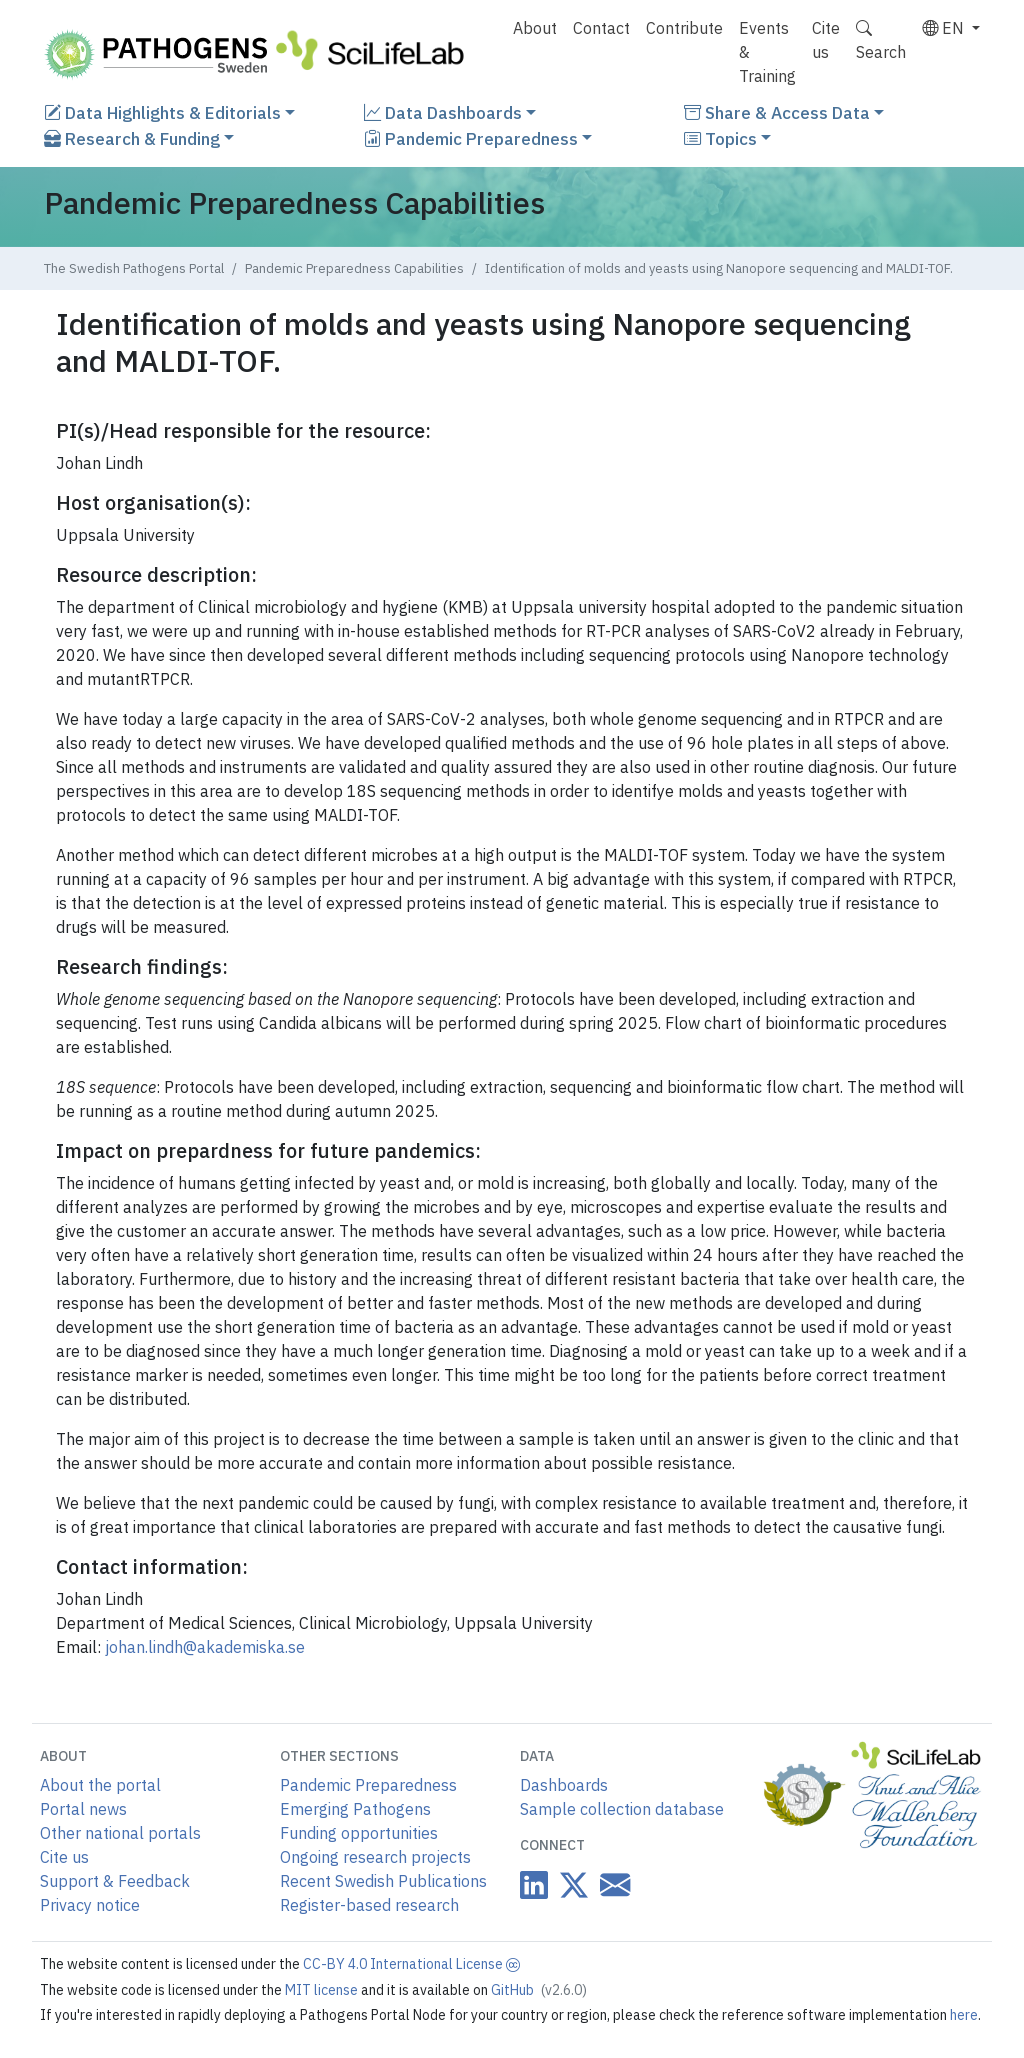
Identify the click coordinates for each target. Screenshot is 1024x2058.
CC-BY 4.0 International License (411, 1964)
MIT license (323, 1990)
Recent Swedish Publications (383, 1881)
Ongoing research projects (375, 1857)
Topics (720, 138)
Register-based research (369, 1905)
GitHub (539, 1990)
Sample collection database (622, 1809)
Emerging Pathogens (355, 1809)
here (964, 2015)
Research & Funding (132, 138)
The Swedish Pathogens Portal (134, 268)
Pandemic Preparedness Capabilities (354, 268)
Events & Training (767, 52)
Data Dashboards (443, 112)
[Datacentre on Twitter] (570, 1885)
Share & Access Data (777, 112)
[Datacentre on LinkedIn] (534, 1885)
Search (881, 40)
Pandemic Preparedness (471, 138)
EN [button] (945, 28)
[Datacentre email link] (611, 1884)
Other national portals (120, 1833)
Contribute (684, 28)
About (535, 28)
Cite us (826, 40)
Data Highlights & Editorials (162, 112)
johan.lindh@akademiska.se (205, 1647)
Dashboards (564, 1785)
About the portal (100, 1785)
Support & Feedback (115, 1881)
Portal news (83, 1809)
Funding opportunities (359, 1833)
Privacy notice (90, 1905)
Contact (601, 28)
